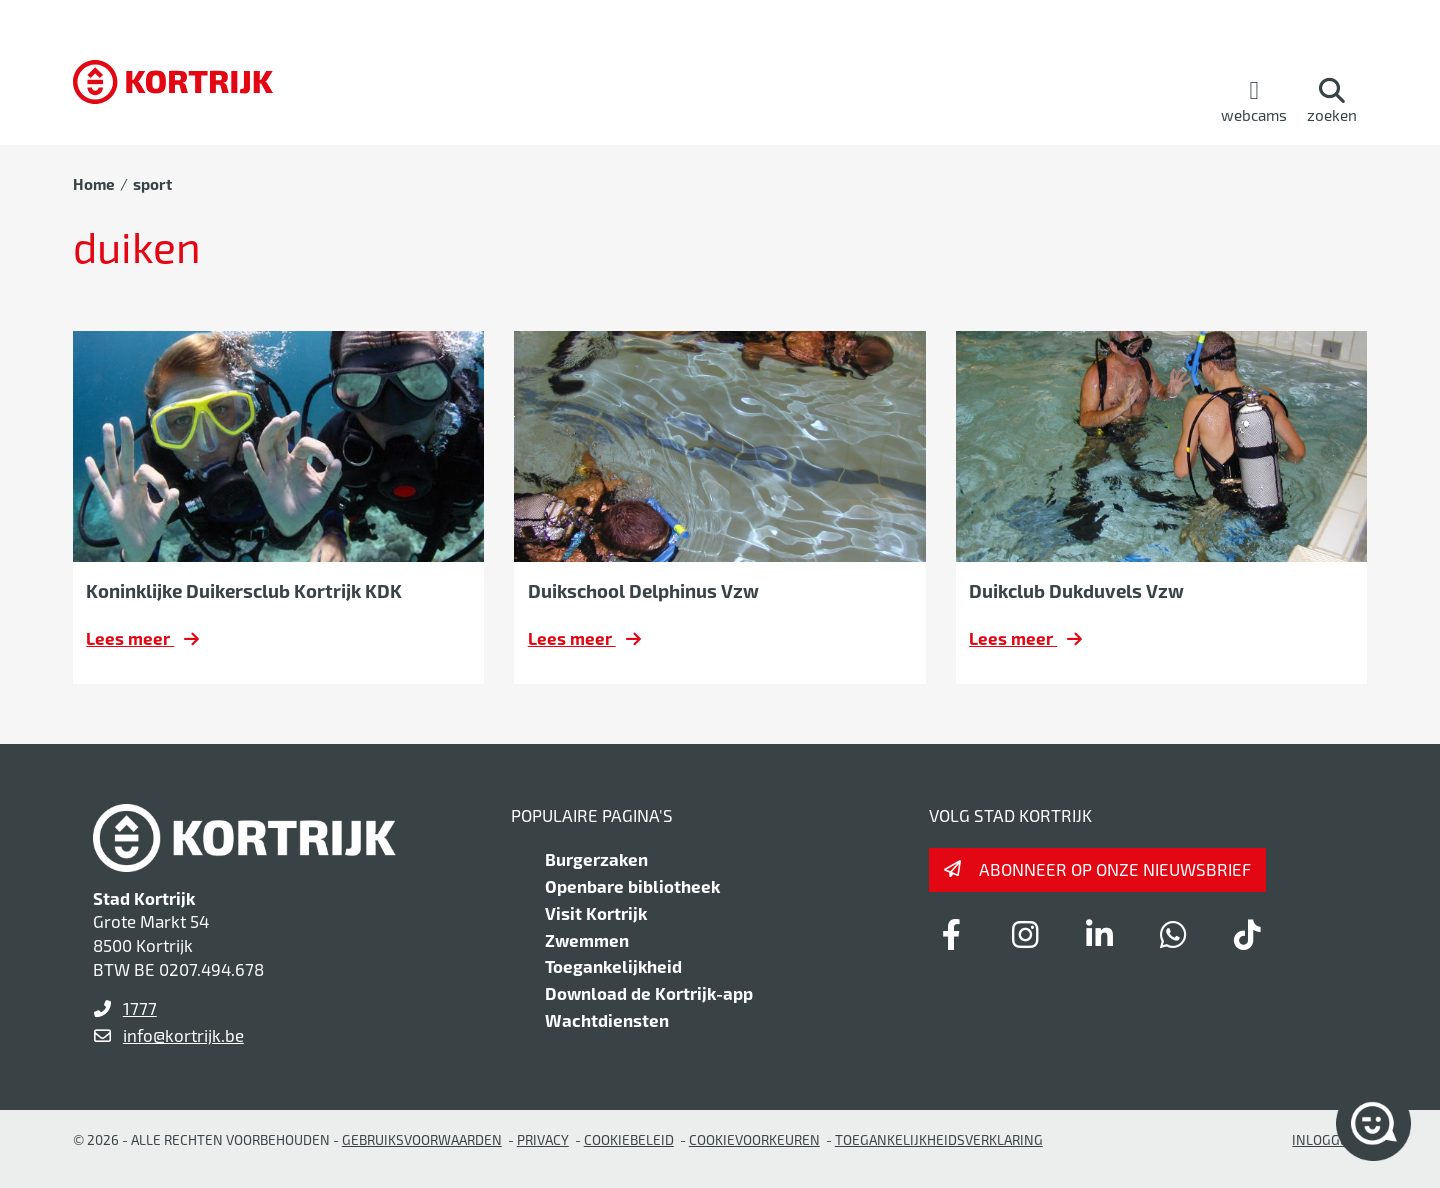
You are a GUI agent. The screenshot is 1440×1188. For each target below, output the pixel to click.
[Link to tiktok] (1247, 934)
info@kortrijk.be (183, 1035)
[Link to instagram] (1025, 934)
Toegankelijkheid (613, 966)
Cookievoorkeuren (754, 1139)
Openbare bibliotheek (632, 886)
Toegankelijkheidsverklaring (939, 1139)
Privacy (543, 1139)
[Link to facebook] (951, 934)
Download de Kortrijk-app (649, 993)
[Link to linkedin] (1099, 934)
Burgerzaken (596, 859)
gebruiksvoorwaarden (422, 1139)
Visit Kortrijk (596, 913)
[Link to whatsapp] (1173, 934)
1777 (140, 1008)
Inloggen (1325, 1139)
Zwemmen (587, 940)
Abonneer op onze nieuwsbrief (1115, 869)
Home (94, 184)
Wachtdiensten (607, 1020)
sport (152, 184)
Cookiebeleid (629, 1139)
